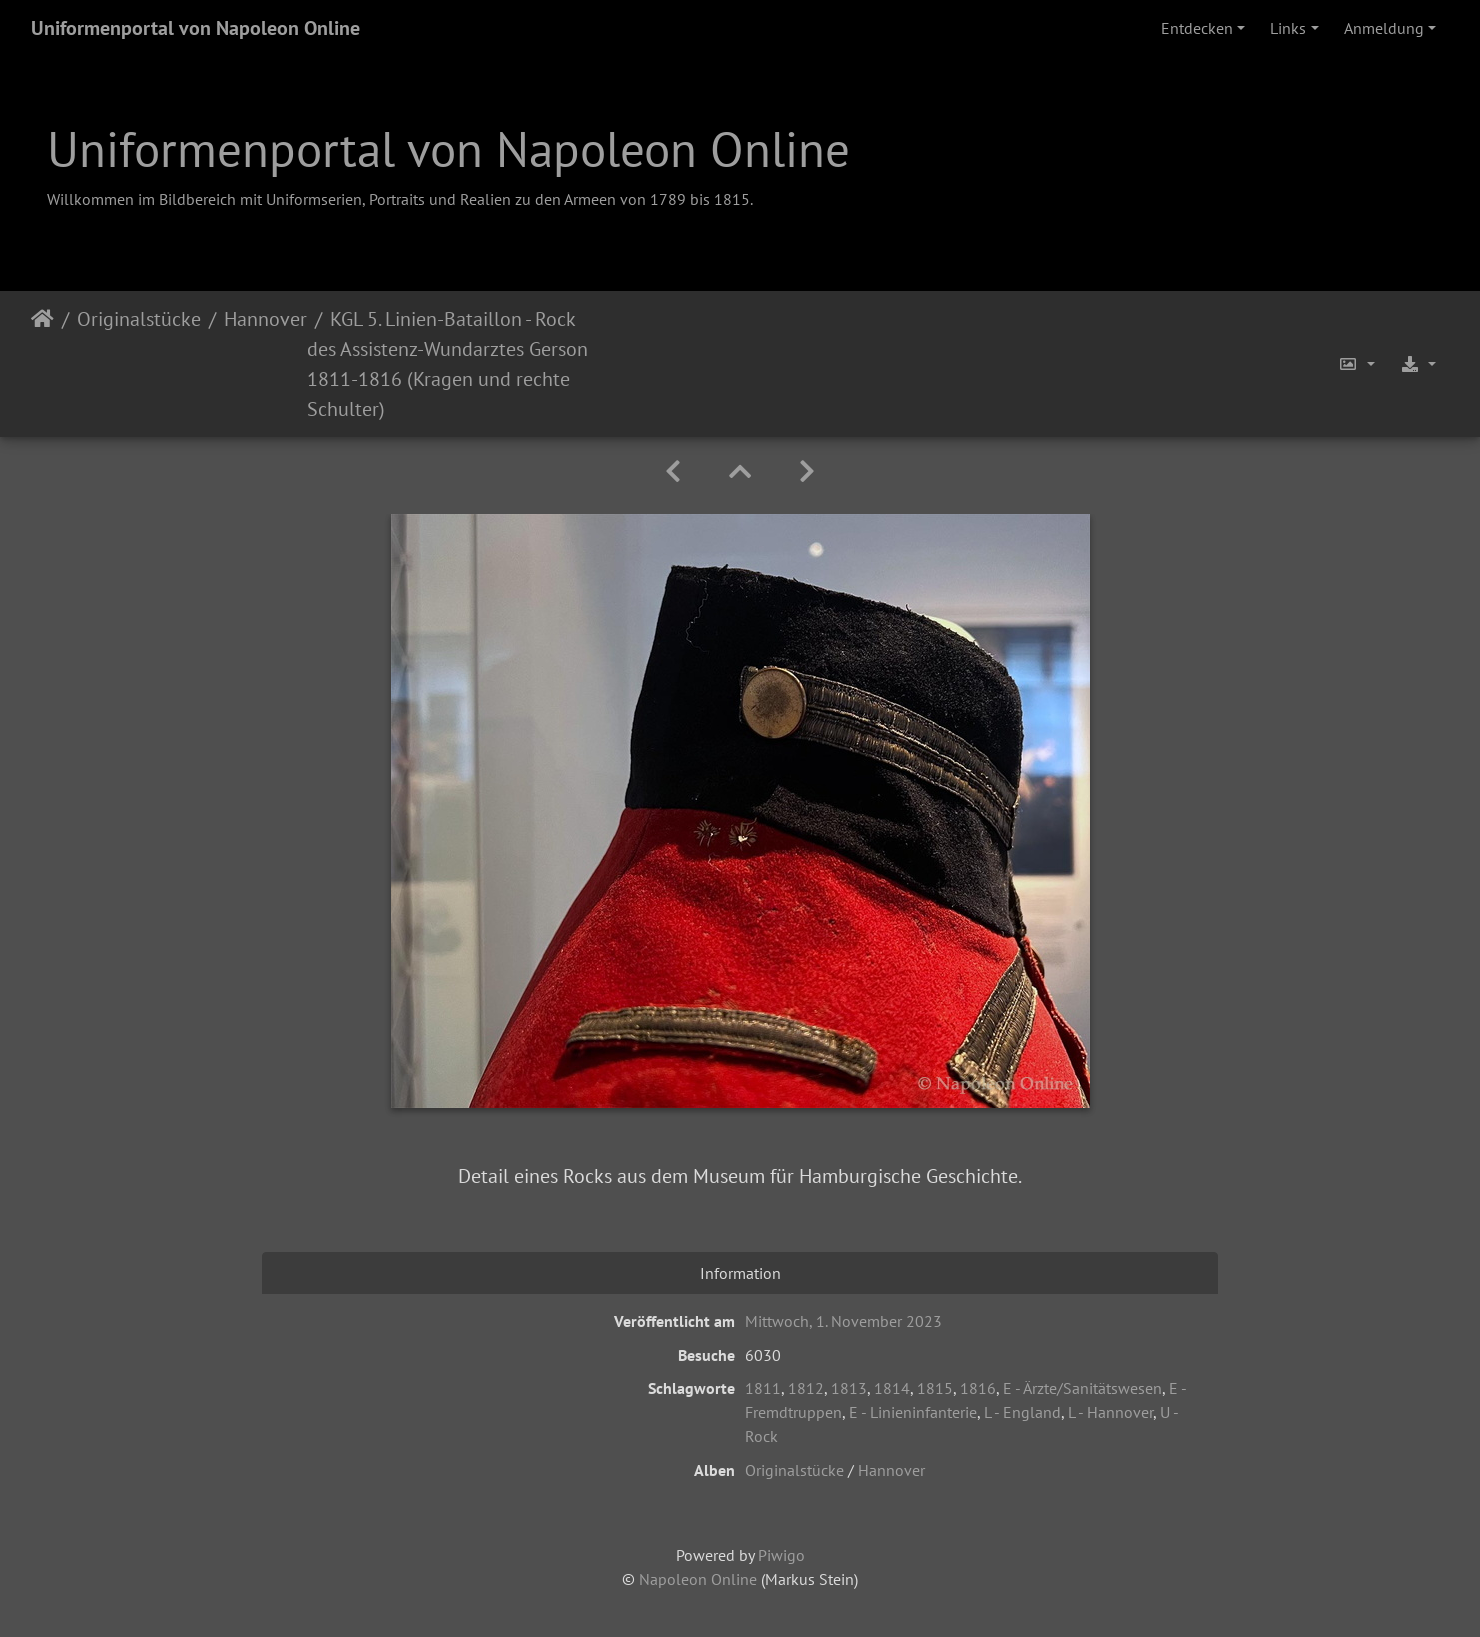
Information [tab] (740, 1273)
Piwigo (781, 1555)
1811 (763, 1388)
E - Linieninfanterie (913, 1412)
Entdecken (1197, 28)
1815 (935, 1388)
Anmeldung (1384, 28)
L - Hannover (1110, 1412)
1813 (849, 1388)
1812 (806, 1388)
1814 (892, 1388)
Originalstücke (139, 319)
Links (1288, 28)
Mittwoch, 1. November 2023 (843, 1321)
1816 (978, 1388)
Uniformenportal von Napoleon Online (195, 28)
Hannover (265, 319)
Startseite (42, 364)
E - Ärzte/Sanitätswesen (1082, 1388)
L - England (1022, 1412)
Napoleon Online (698, 1579)
